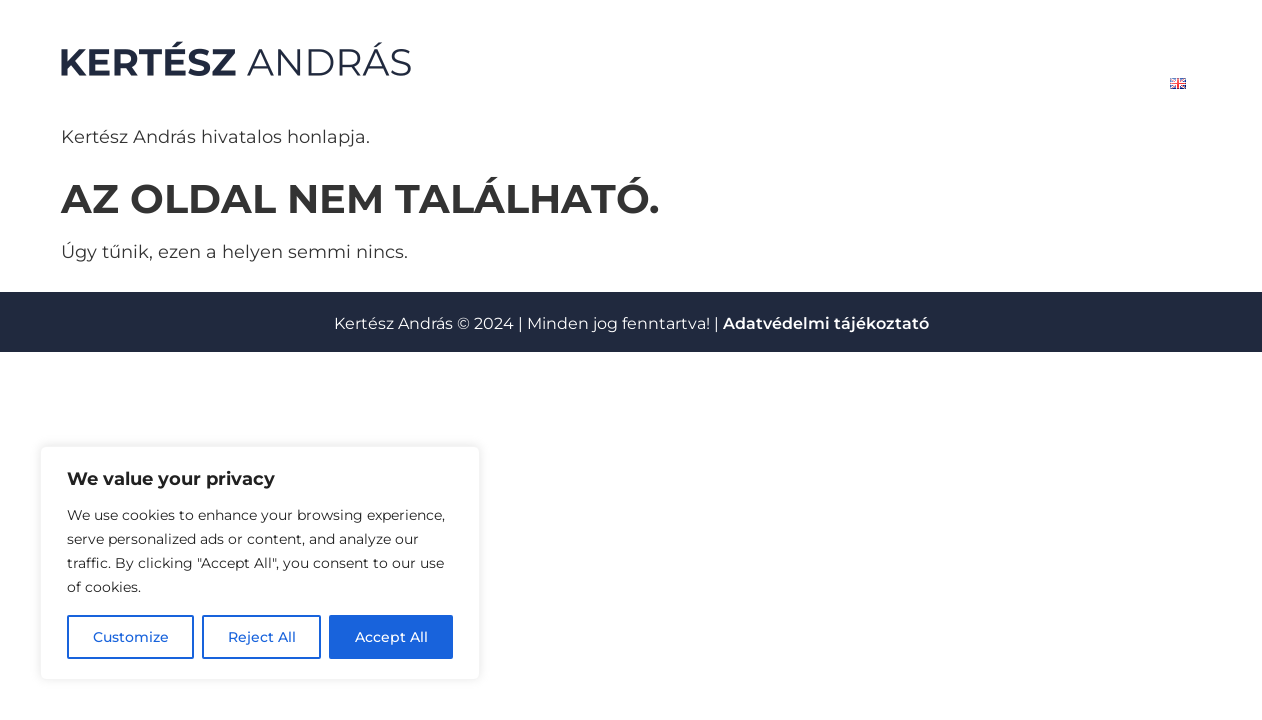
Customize (131, 637)
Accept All (391, 637)
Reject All (262, 637)
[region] (260, 563)
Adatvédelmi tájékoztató (826, 323)
